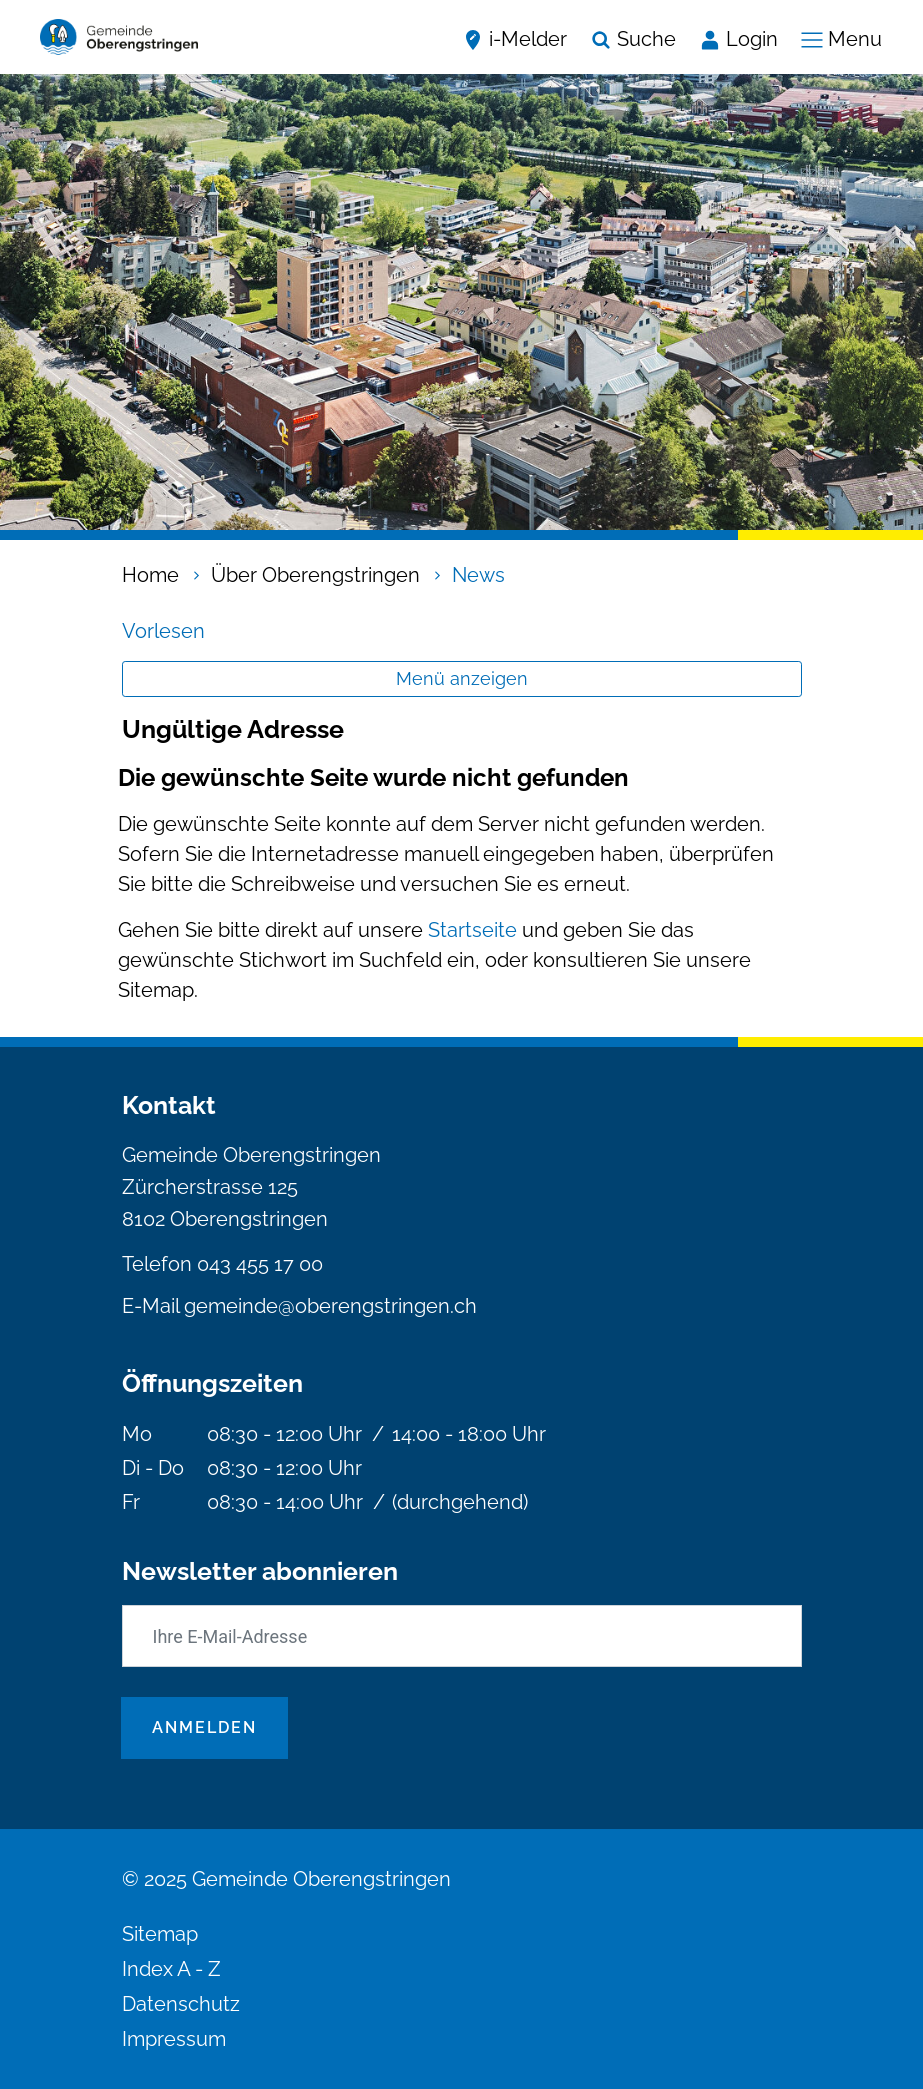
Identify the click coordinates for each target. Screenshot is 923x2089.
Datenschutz (181, 2004)
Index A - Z (171, 1969)
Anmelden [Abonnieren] (204, 1727)
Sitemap (160, 1934)
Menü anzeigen (462, 679)
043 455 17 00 (260, 1264)
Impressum (174, 2039)
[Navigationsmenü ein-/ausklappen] (836, 37)
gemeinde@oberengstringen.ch (330, 1306)
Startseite (472, 930)
